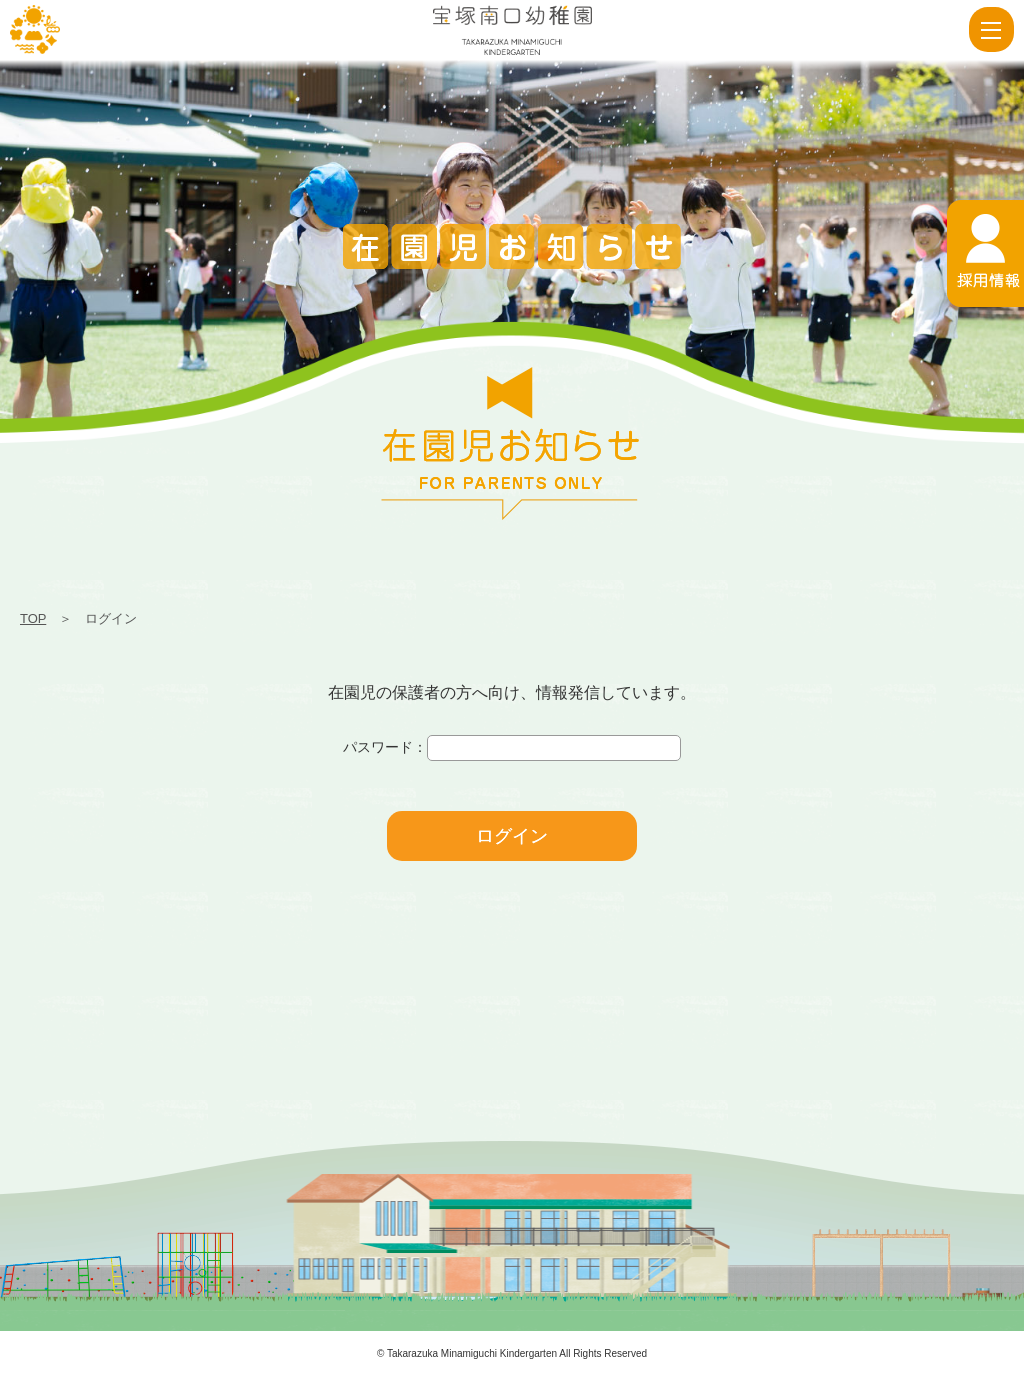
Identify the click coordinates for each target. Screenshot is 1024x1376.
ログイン (512, 836)
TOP (33, 618)
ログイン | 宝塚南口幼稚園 (35, 30)
